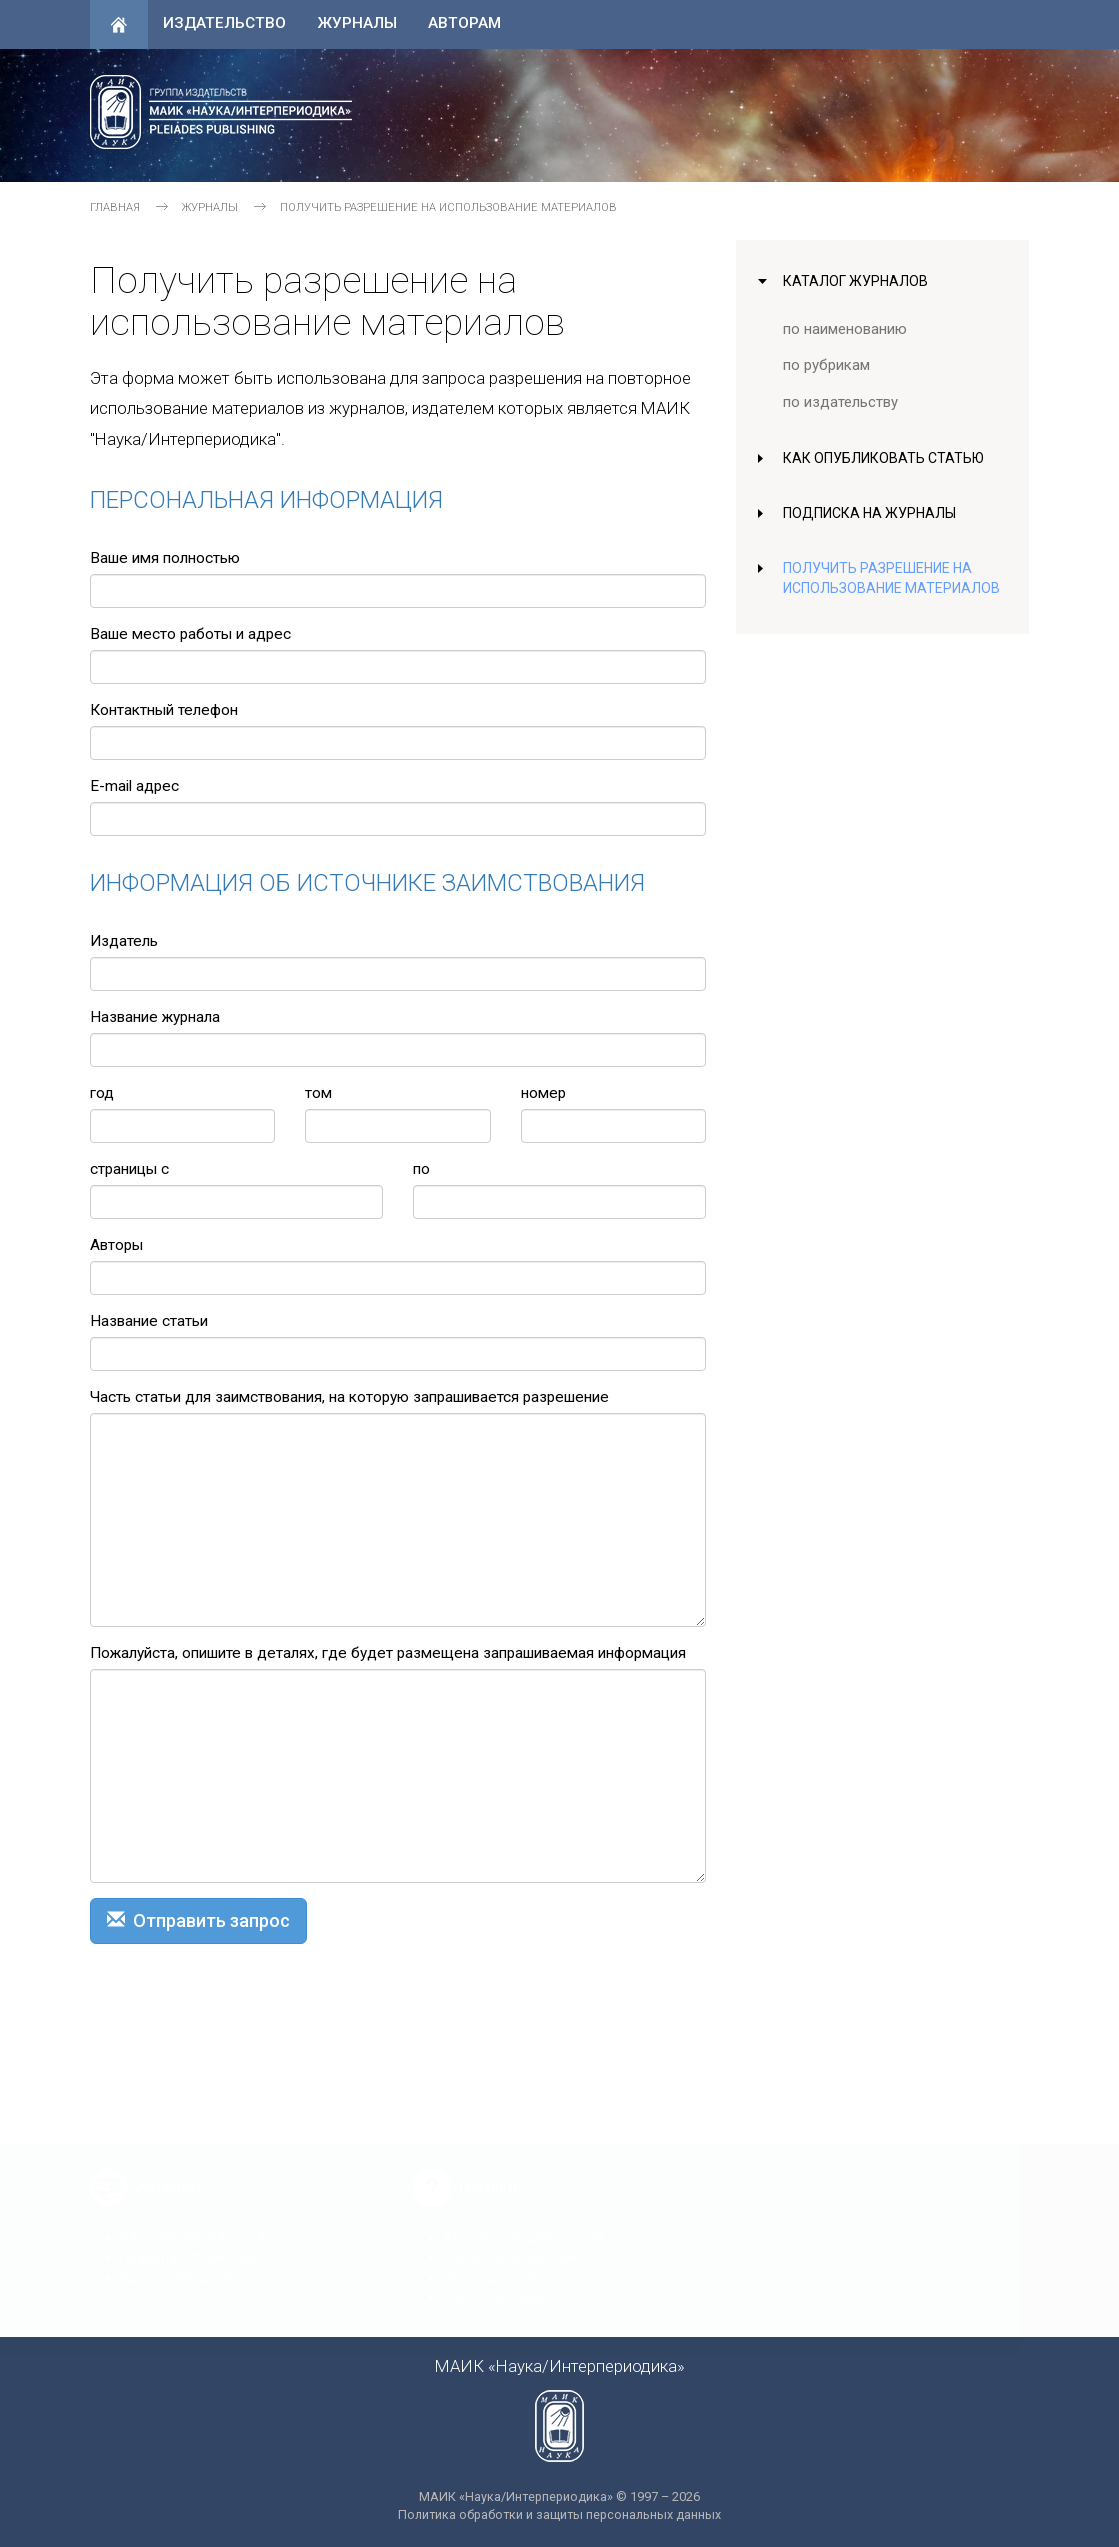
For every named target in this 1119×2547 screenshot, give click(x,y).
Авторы (116, 1245)
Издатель (124, 941)
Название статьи (149, 1321)
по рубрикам (827, 365)
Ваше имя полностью (165, 558)
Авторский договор (184, 2262)
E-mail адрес (134, 786)
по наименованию (846, 329)
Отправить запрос (198, 1920)
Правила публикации (189, 2242)
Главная (115, 207)
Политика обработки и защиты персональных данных (559, 2514)
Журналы (357, 23)
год (102, 1093)
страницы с (129, 1169)
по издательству (840, 402)
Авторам (464, 23)
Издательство (224, 23)
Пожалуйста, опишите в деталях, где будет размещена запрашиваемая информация (388, 1653)
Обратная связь (497, 2282)
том (318, 1093)
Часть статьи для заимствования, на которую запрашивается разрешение (349, 1397)
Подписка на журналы (872, 513)
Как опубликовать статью (886, 458)
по (421, 1169)
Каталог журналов (857, 281)
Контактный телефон (164, 710)
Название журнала (155, 1017)
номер (543, 1093)
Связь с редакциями (512, 2242)
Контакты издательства (523, 2222)
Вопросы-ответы (499, 2262)
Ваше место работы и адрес (190, 634)
